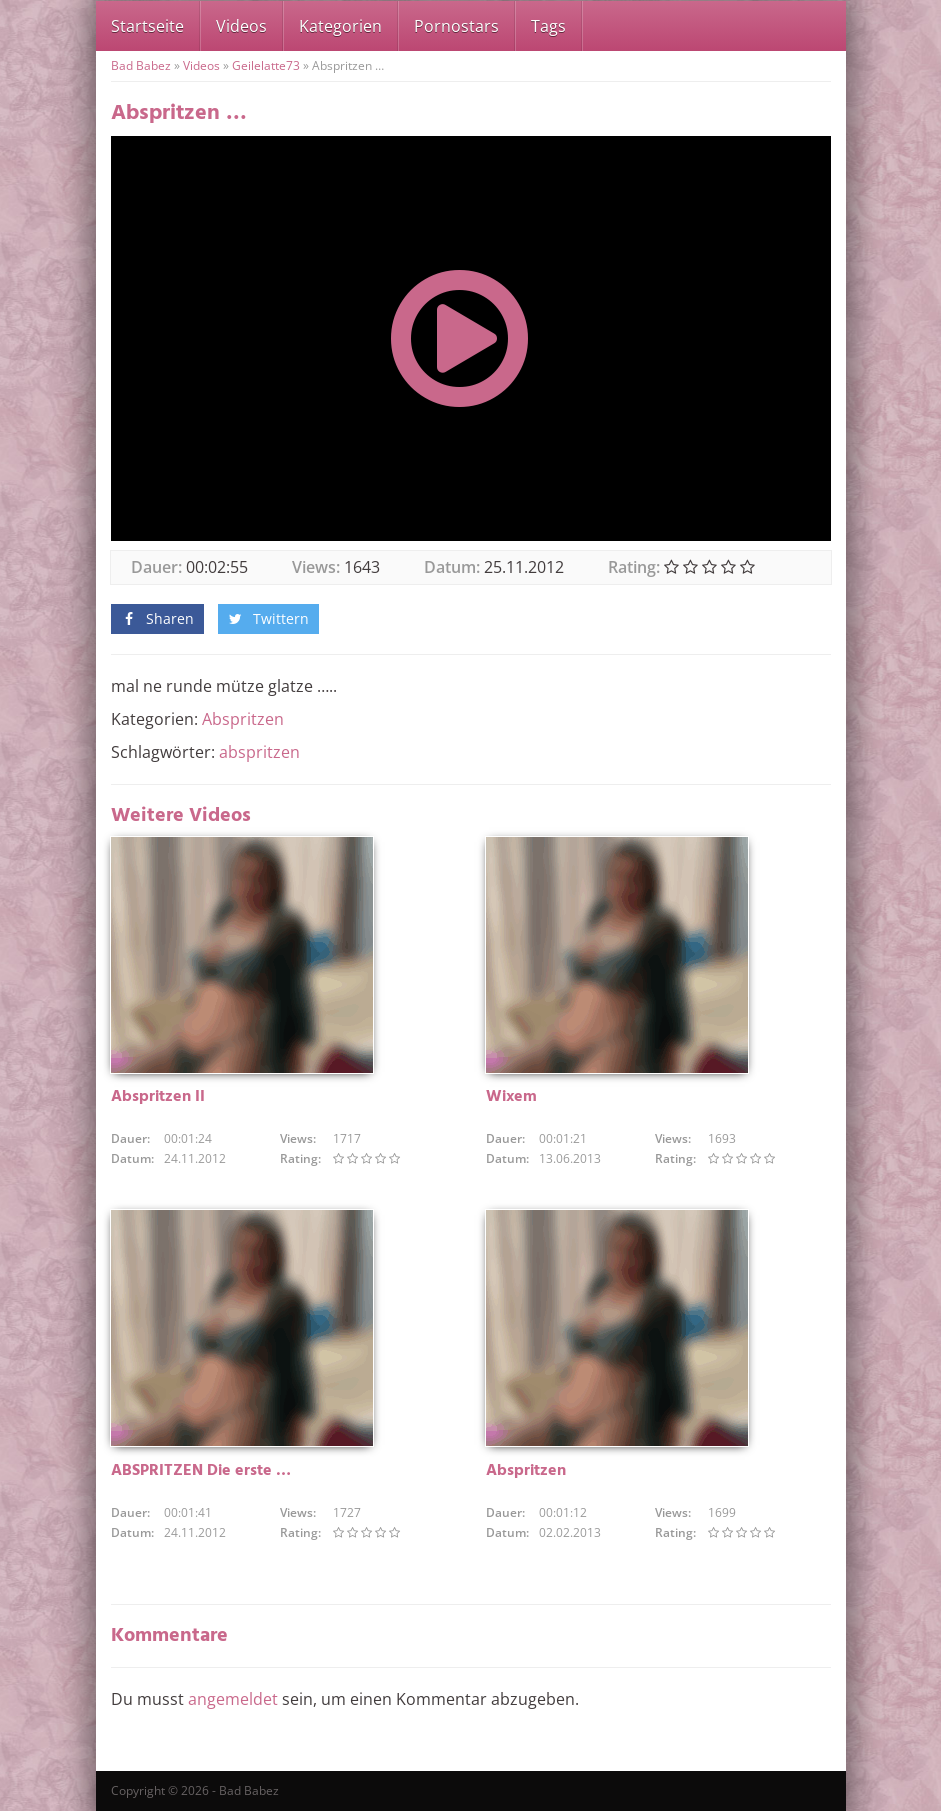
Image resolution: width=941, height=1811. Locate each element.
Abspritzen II (158, 1097)
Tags (548, 26)
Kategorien (340, 26)
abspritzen (259, 752)
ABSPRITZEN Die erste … (201, 1471)
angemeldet (233, 1699)
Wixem (511, 1097)
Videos (241, 26)
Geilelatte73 (266, 65)
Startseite (147, 26)
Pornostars (456, 26)
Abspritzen (243, 719)
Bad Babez (141, 65)
